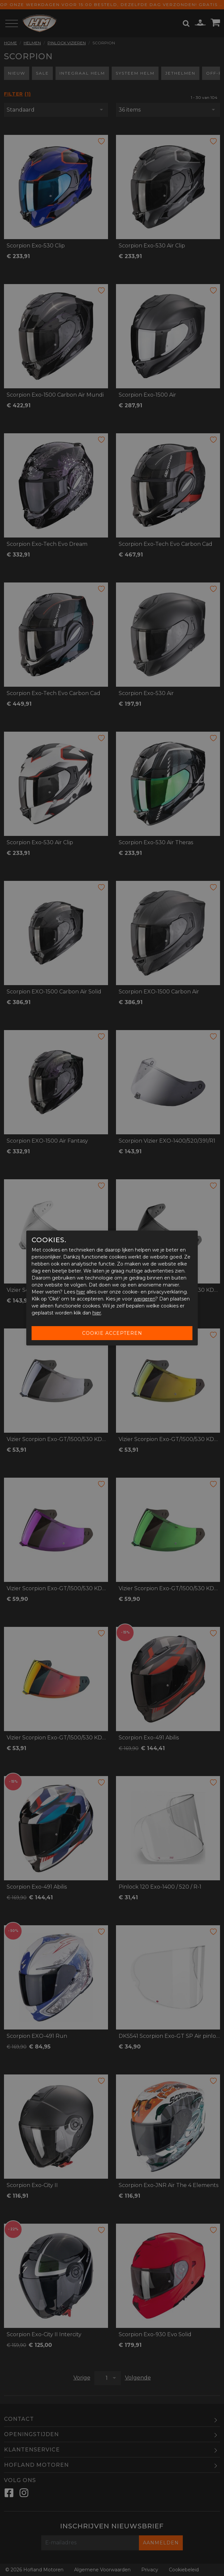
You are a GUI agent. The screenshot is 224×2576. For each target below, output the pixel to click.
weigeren (144, 1299)
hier (80, 1292)
